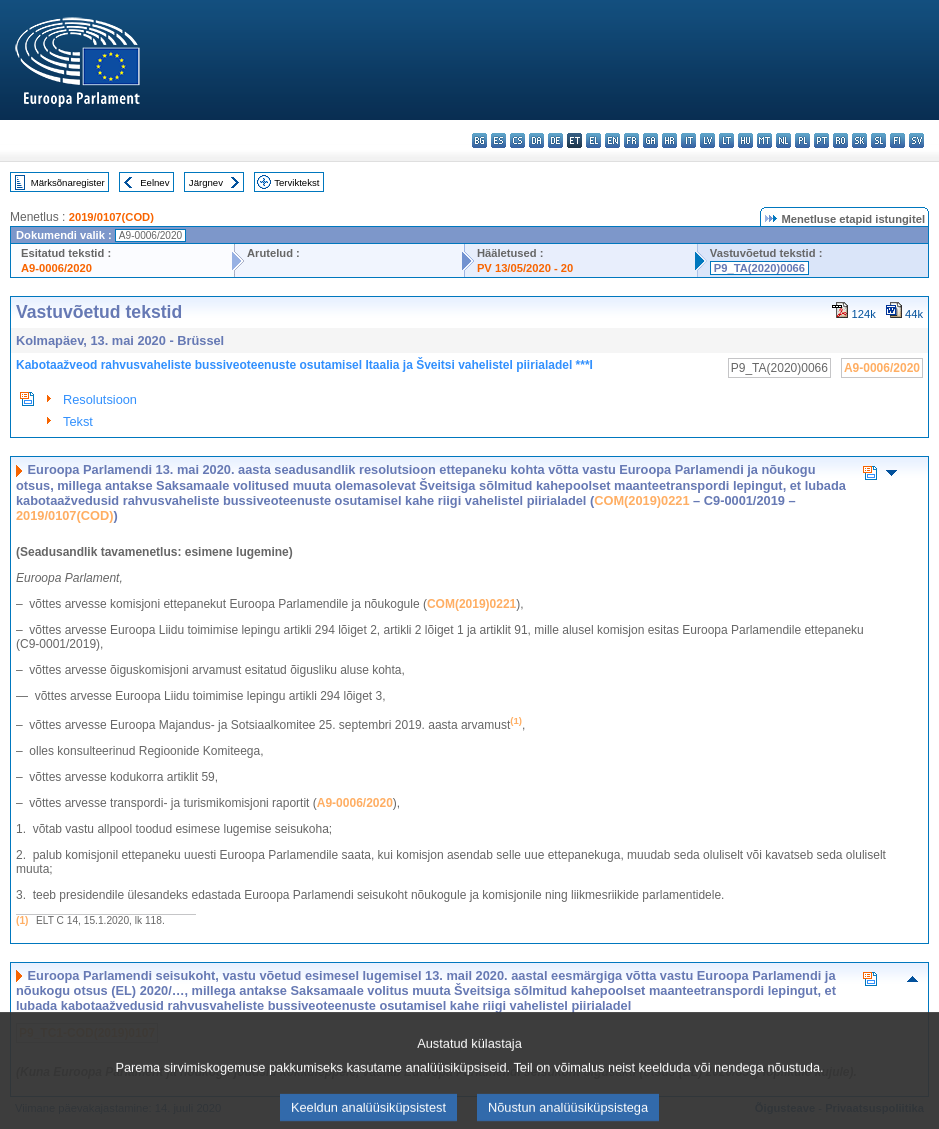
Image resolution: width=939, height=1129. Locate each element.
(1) (22, 920)
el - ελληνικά (593, 140)
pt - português (821, 140)
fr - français (631, 140)
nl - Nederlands (783, 140)
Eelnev (154, 182)
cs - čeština (517, 140)
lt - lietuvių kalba (726, 140)
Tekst (78, 421)
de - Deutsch (555, 140)
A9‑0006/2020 (355, 803)
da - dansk (536, 140)
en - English (612, 140)
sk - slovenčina (859, 140)
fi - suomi (897, 140)
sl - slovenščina (878, 140)
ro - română (840, 140)
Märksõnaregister (68, 182)
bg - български (479, 140)
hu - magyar (745, 140)
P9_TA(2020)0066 (759, 268)
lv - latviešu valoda (707, 140)
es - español (498, 140)
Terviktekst (296, 182)
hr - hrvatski (669, 140)
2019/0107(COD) (111, 217)
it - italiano (688, 140)
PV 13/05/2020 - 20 (525, 268)
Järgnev (206, 182)
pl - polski (802, 140)
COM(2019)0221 (641, 500)
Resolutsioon (100, 399)
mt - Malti (764, 140)
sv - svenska (916, 140)
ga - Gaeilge (650, 140)
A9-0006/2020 (56, 268)
